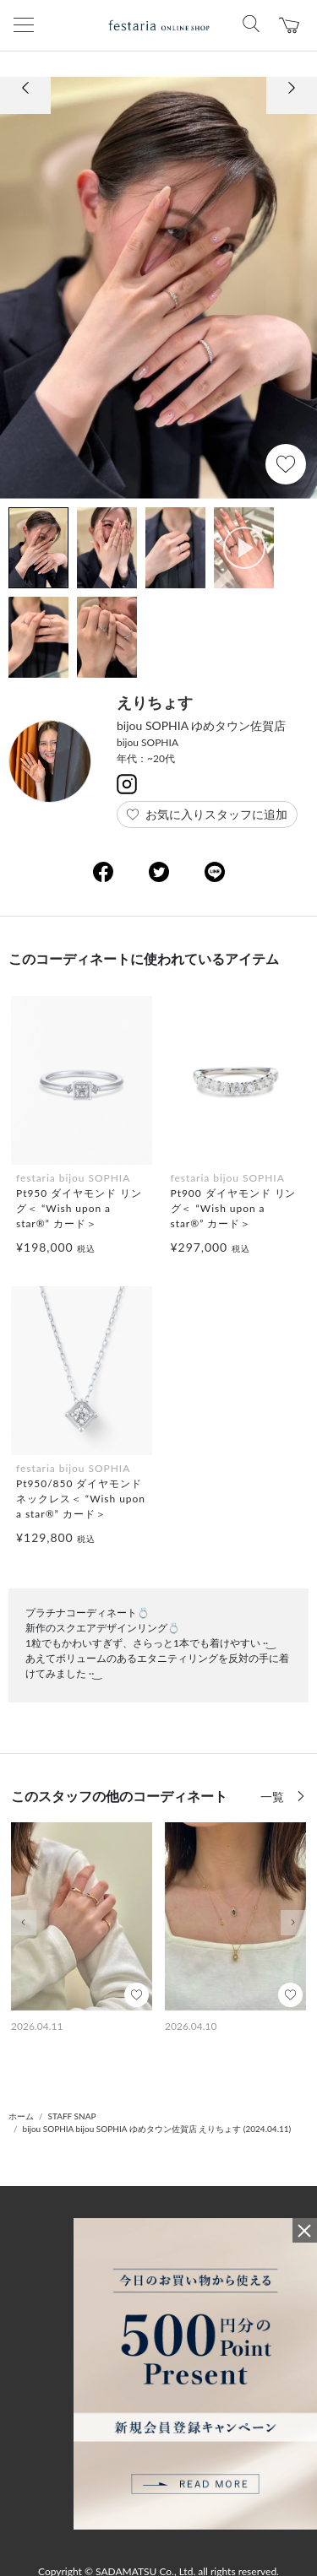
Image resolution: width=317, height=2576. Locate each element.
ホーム (21, 2116)
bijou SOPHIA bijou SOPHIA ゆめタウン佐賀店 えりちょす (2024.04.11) (157, 2129)
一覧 (273, 1796)
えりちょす (155, 702)
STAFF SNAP (72, 2116)
